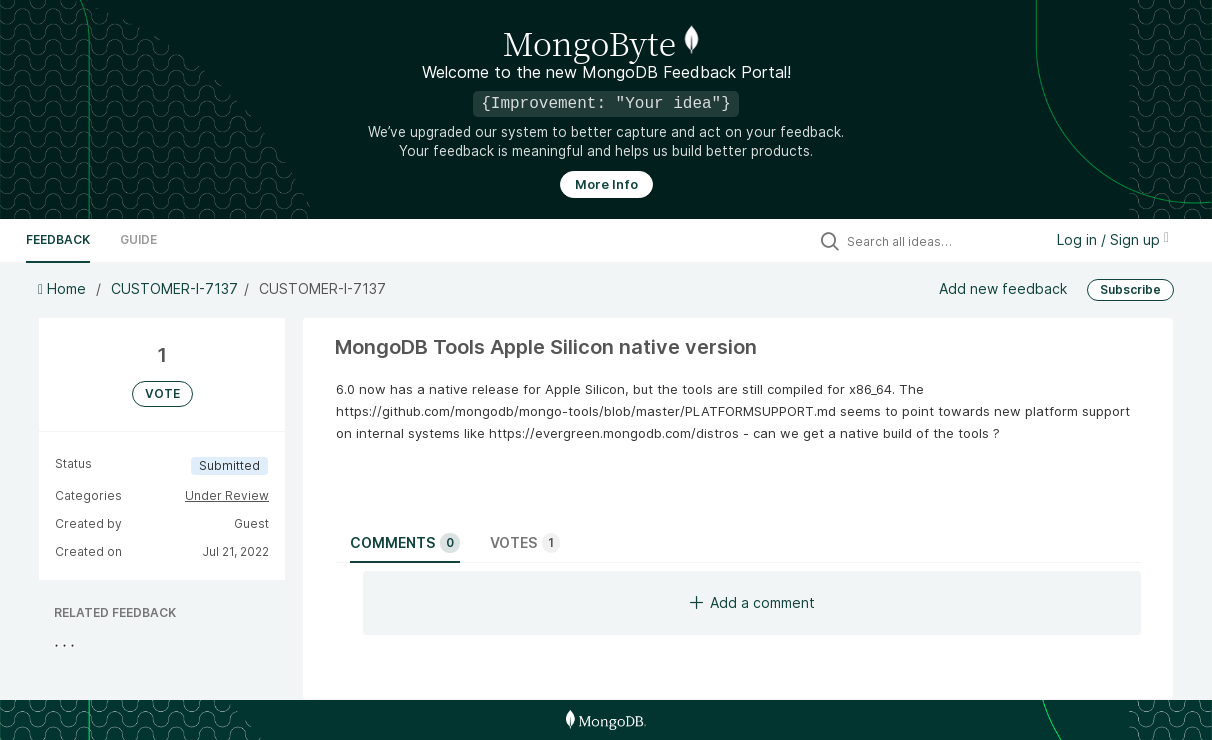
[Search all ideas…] (940, 241)
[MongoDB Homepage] (605, 720)
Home (64, 288)
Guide (138, 239)
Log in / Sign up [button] (1113, 239)
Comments (405, 543)
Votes (525, 543)
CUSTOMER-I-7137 (174, 288)
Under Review (227, 495)
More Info (606, 184)
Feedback (58, 239)
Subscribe (1130, 289)
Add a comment (752, 602)
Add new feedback (1003, 288)
